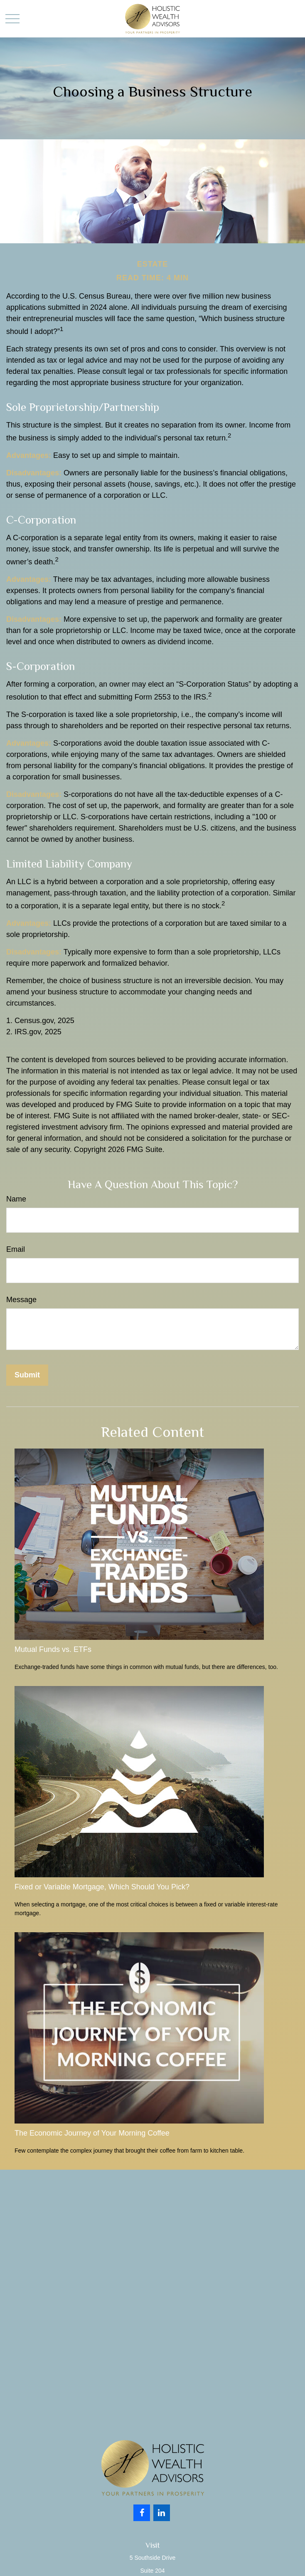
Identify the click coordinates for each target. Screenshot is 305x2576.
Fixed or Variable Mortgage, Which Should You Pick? (102, 1887)
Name (16, 1199)
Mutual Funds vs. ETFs (53, 1649)
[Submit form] (27, 1375)
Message (21, 1299)
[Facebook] (141, 2512)
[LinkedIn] (161, 2512)
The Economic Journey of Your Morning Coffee (92, 2133)
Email (15, 1249)
